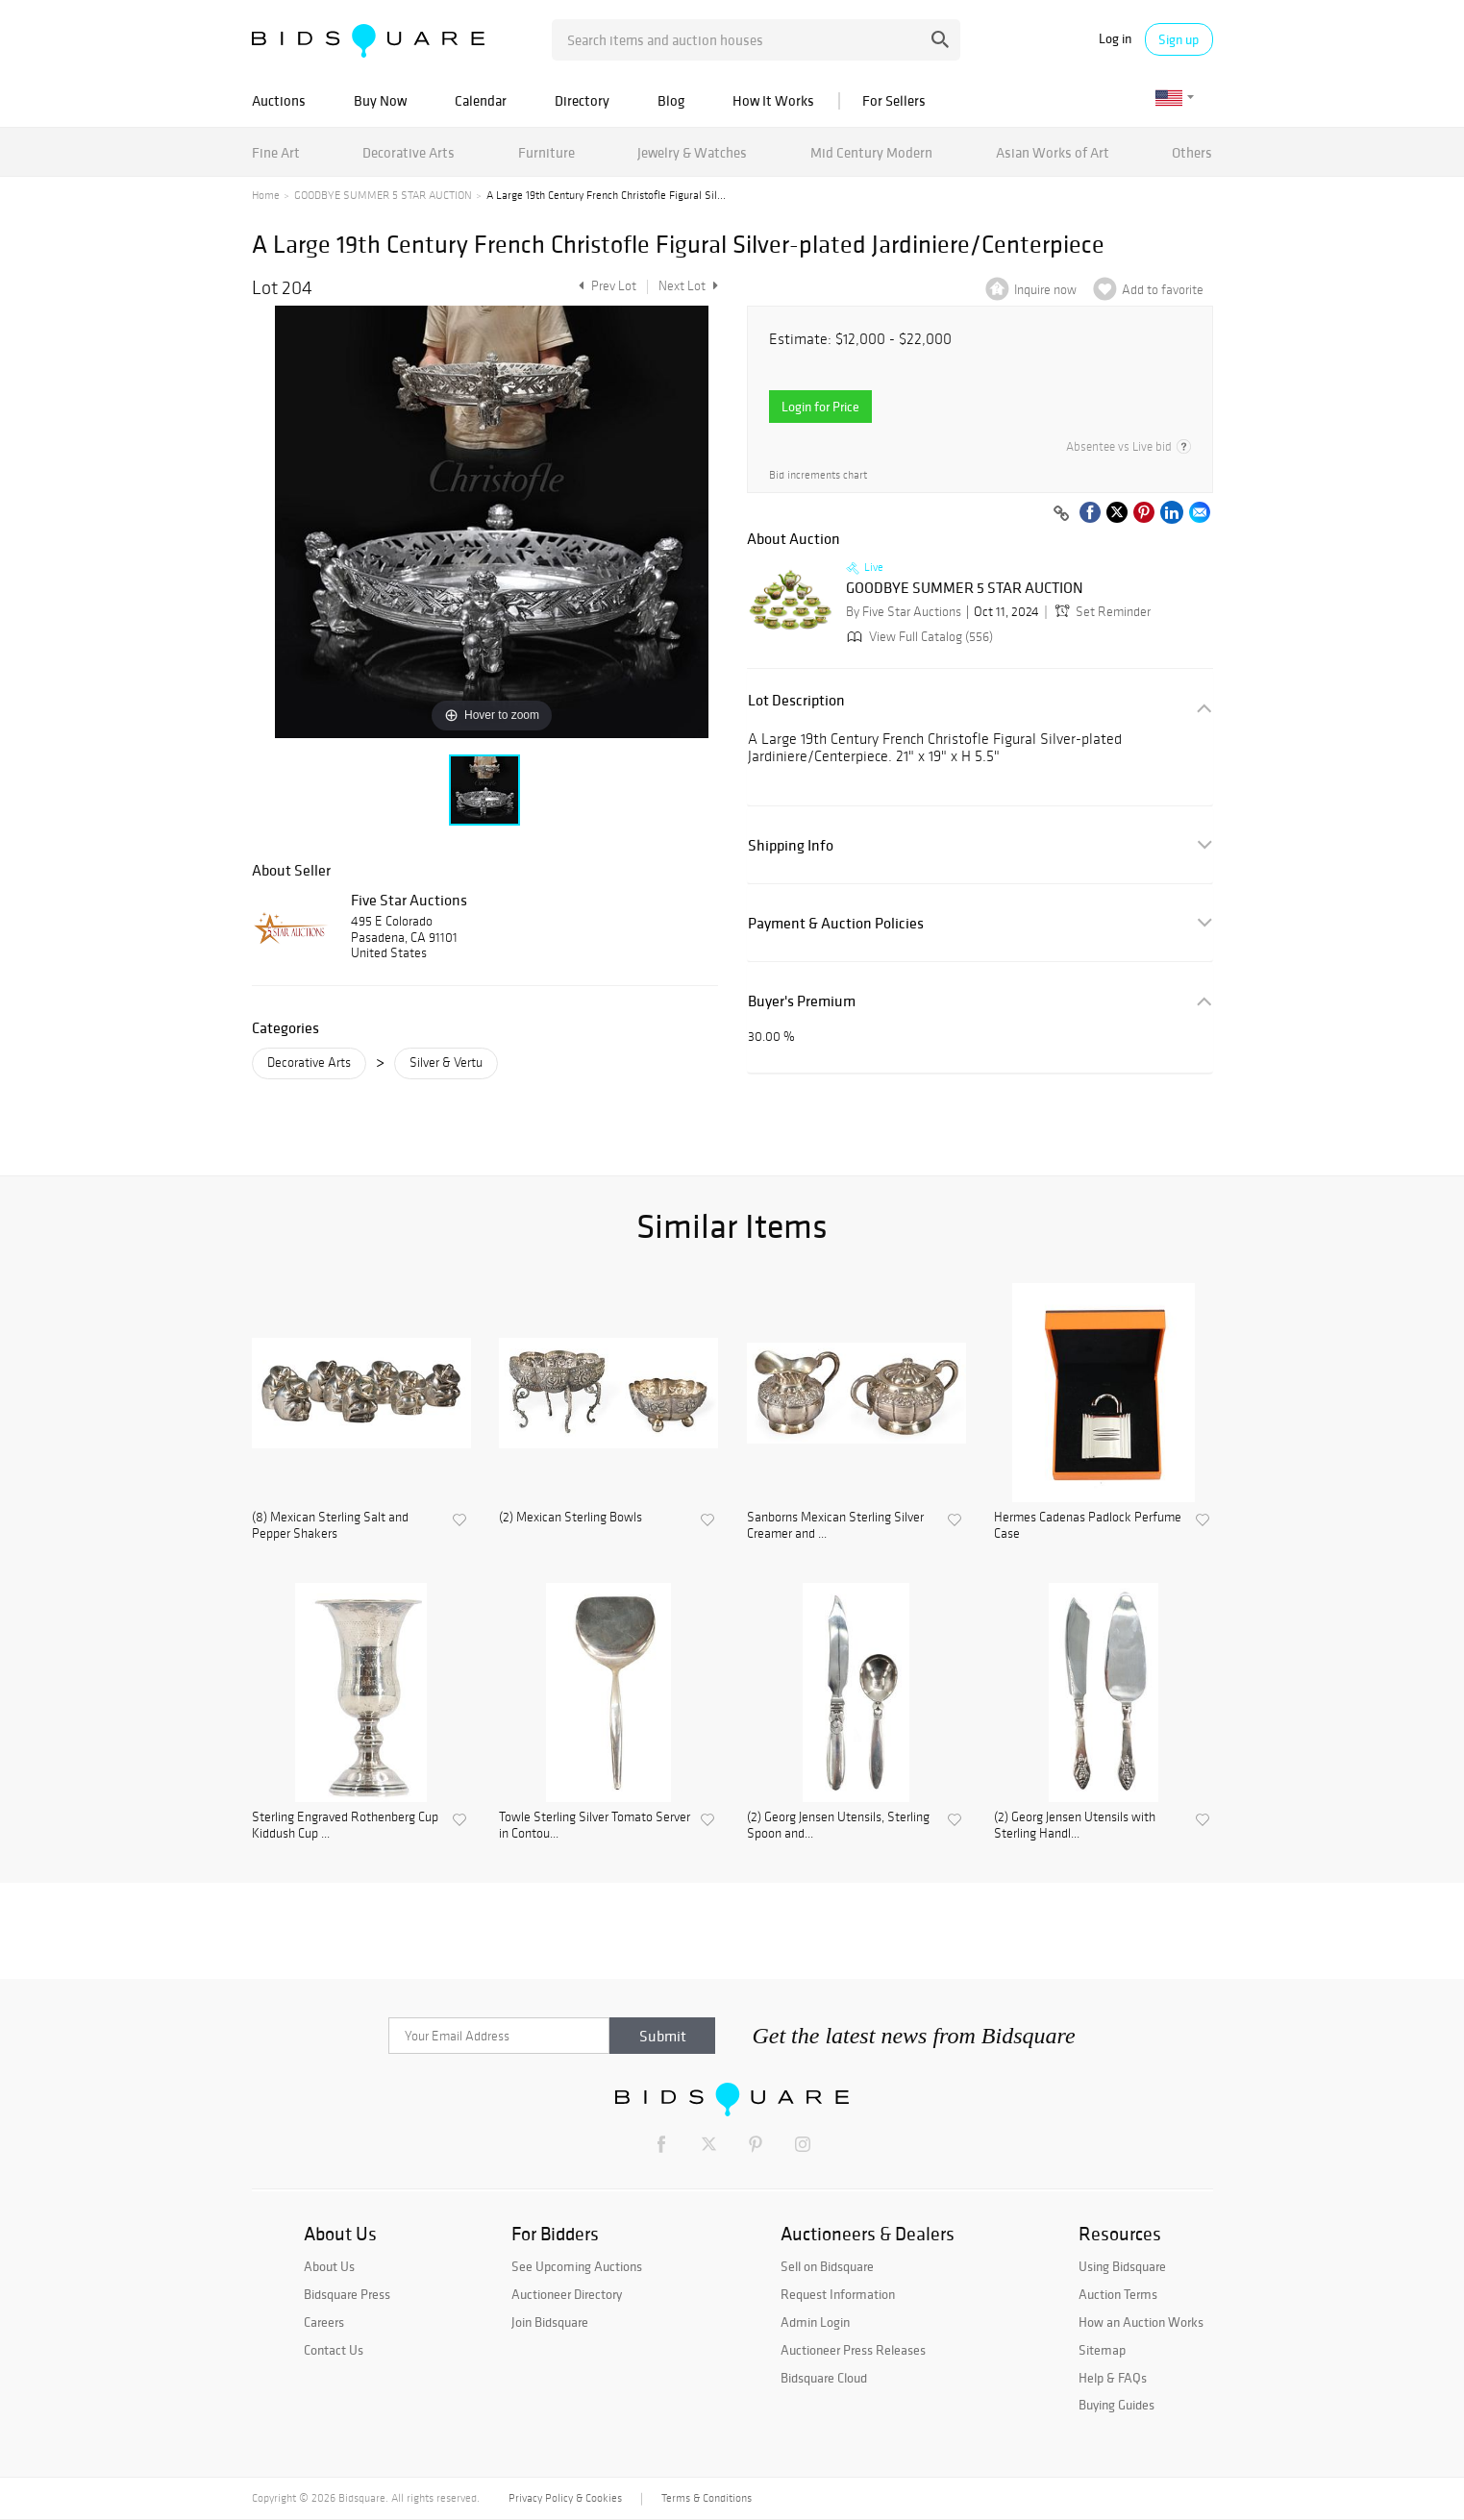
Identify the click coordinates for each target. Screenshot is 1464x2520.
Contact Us (333, 2350)
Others (1192, 152)
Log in (1115, 39)
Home (266, 195)
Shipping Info (790, 845)
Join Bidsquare (549, 2322)
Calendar (481, 100)
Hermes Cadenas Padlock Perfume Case (1087, 1526)
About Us (329, 2266)
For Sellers (894, 100)
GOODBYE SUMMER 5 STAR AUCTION (383, 195)
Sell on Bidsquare (827, 2266)
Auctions (279, 100)
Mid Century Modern (871, 152)
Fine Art (276, 152)
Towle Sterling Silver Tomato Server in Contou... (594, 1825)
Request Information (838, 2294)
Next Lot (688, 286)
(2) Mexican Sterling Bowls (570, 1517)
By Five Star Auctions (903, 612)
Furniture (546, 152)
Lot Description (796, 700)
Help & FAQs (1113, 2377)
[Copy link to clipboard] (1062, 514)
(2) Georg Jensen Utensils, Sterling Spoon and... (838, 1825)
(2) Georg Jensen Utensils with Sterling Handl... (1074, 1825)
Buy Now (380, 100)
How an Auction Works (1141, 2322)
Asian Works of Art (1052, 152)
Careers (324, 2322)
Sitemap (1102, 2350)
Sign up (1178, 39)
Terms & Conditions (706, 2498)
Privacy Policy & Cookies (565, 2498)
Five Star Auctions (409, 899)
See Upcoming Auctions (576, 2266)
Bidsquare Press (347, 2294)
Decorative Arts (408, 152)
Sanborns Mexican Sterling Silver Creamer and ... (835, 1526)
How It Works (773, 100)
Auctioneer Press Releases (853, 2350)
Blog (671, 100)
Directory (582, 100)
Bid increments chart (818, 475)
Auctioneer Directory (566, 2294)
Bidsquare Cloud (824, 2377)
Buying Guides (1116, 2404)
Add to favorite (1162, 290)
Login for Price (820, 406)
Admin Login (815, 2322)
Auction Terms (1118, 2294)
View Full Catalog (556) (918, 637)
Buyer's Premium (802, 1001)
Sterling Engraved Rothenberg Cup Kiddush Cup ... (345, 1825)
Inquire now (1045, 290)
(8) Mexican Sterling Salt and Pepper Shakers (330, 1526)
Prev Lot (605, 286)
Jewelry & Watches (692, 152)
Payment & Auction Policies (836, 923)
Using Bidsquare (1122, 2266)
